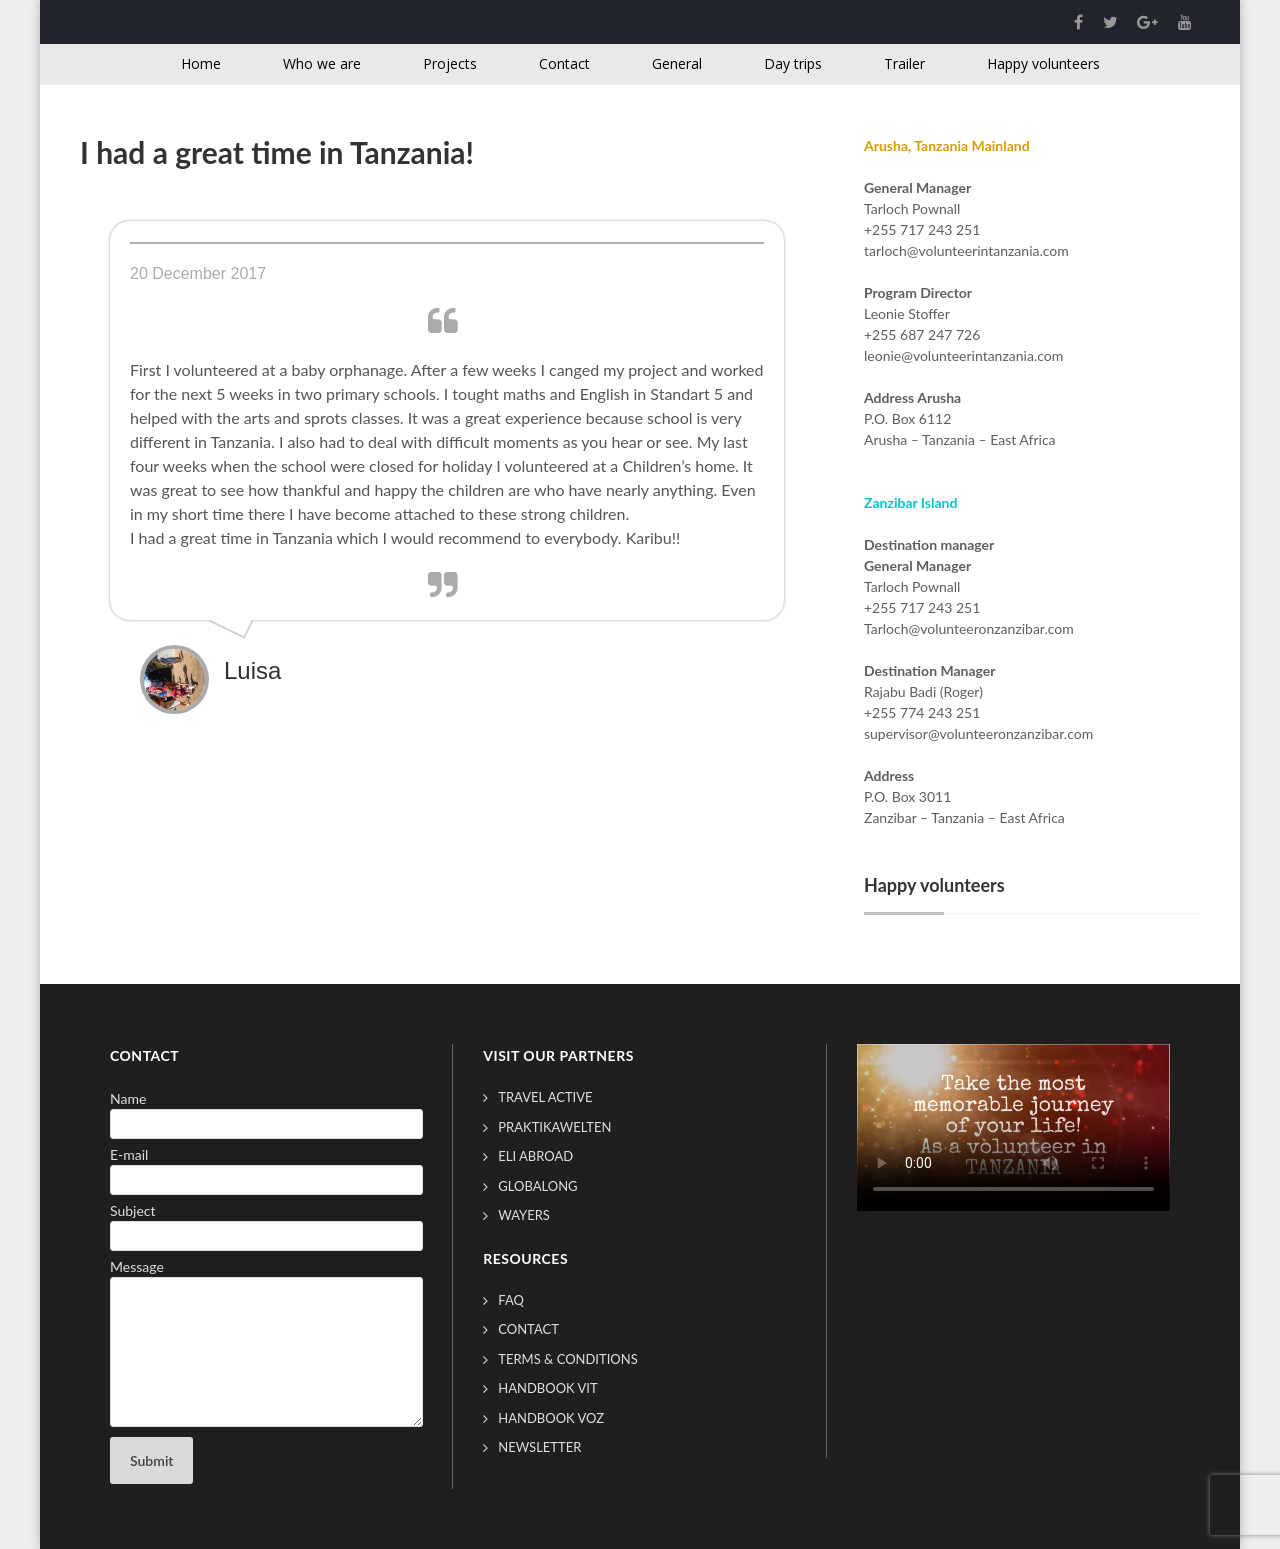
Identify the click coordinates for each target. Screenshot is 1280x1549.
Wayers (524, 1215)
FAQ (511, 1300)
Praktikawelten (554, 1127)
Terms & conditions (567, 1359)
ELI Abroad (535, 1156)
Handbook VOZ (551, 1418)
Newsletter (539, 1447)
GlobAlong (537, 1186)
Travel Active (545, 1097)
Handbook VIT (547, 1388)
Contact (528, 1329)
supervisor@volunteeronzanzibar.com (978, 733)
